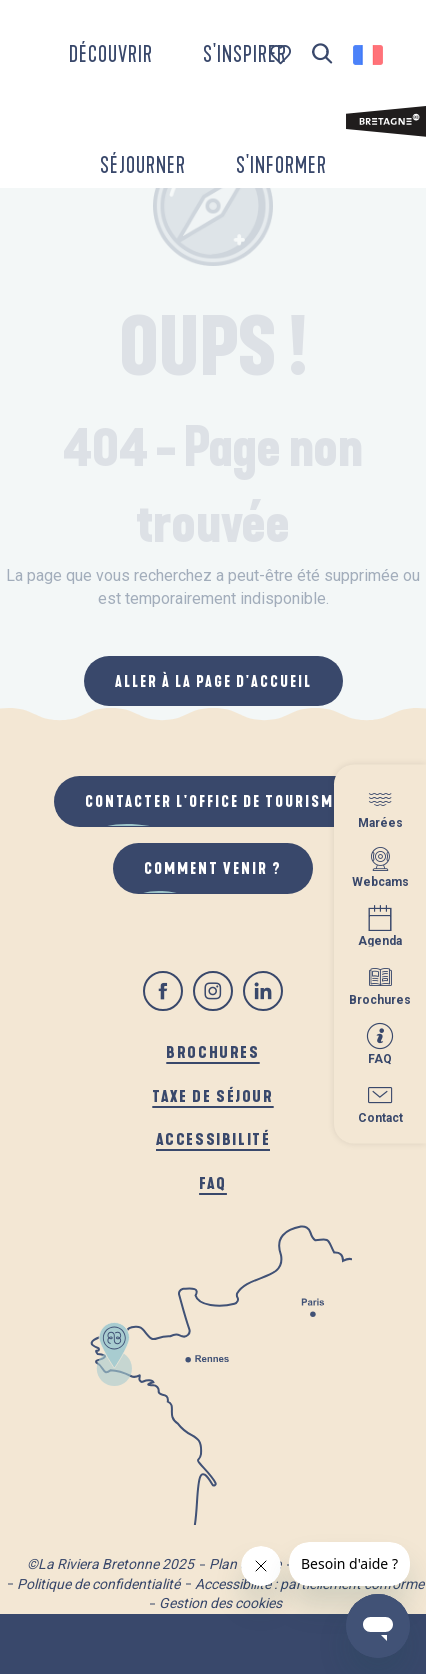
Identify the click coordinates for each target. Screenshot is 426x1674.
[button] (322, 54)
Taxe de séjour (212, 1095)
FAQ (213, 1182)
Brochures (212, 1051)
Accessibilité (213, 1138)
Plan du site (245, 1564)
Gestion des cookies (220, 1603)
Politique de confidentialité (98, 1584)
